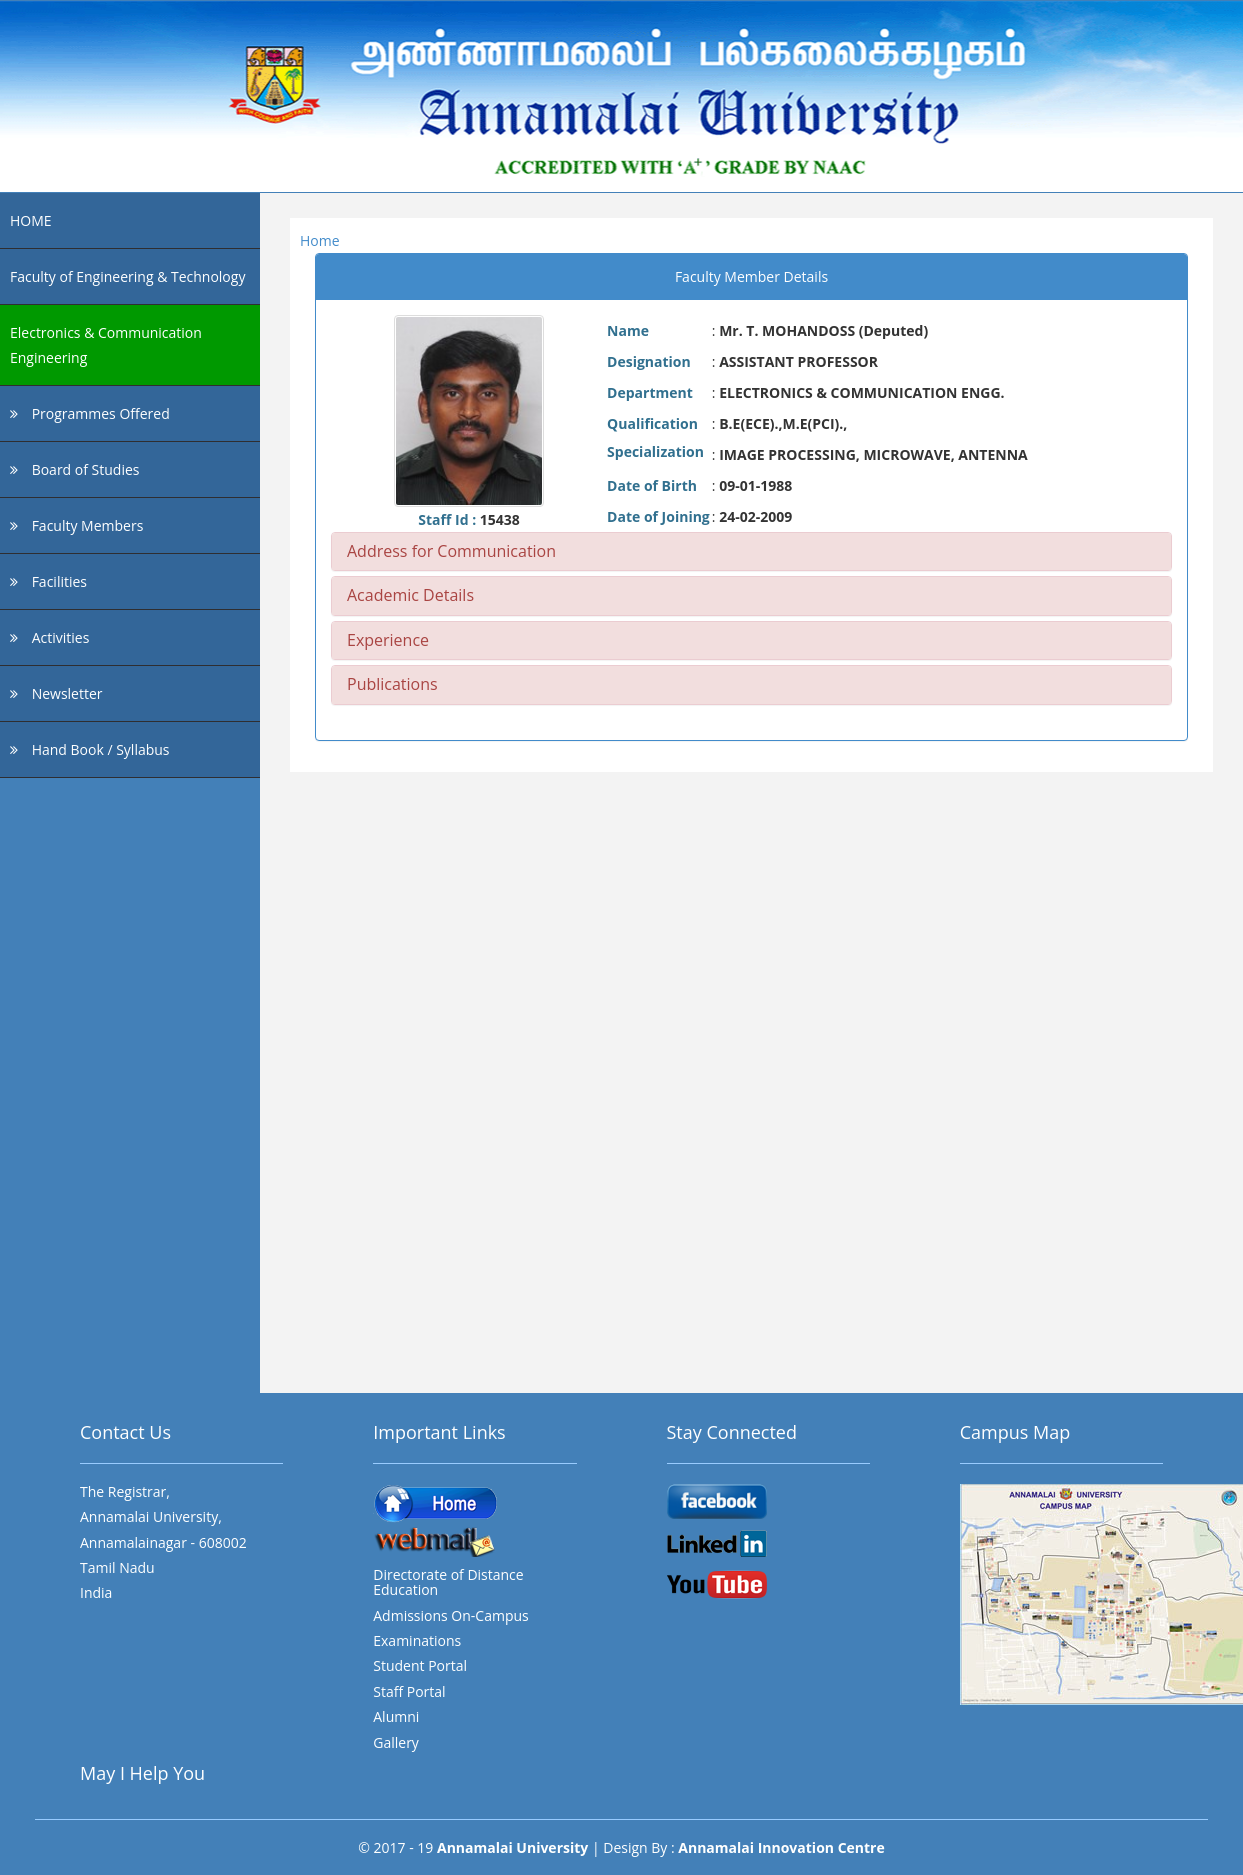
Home (320, 240)
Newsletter (56, 693)
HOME (31, 220)
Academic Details (410, 595)
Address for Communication (451, 551)
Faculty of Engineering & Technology (127, 276)
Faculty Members (76, 525)
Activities (49, 637)
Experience (388, 640)
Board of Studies (74, 469)
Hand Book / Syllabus (90, 749)
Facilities (48, 581)
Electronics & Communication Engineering (106, 345)
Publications (392, 684)
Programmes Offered (90, 413)
